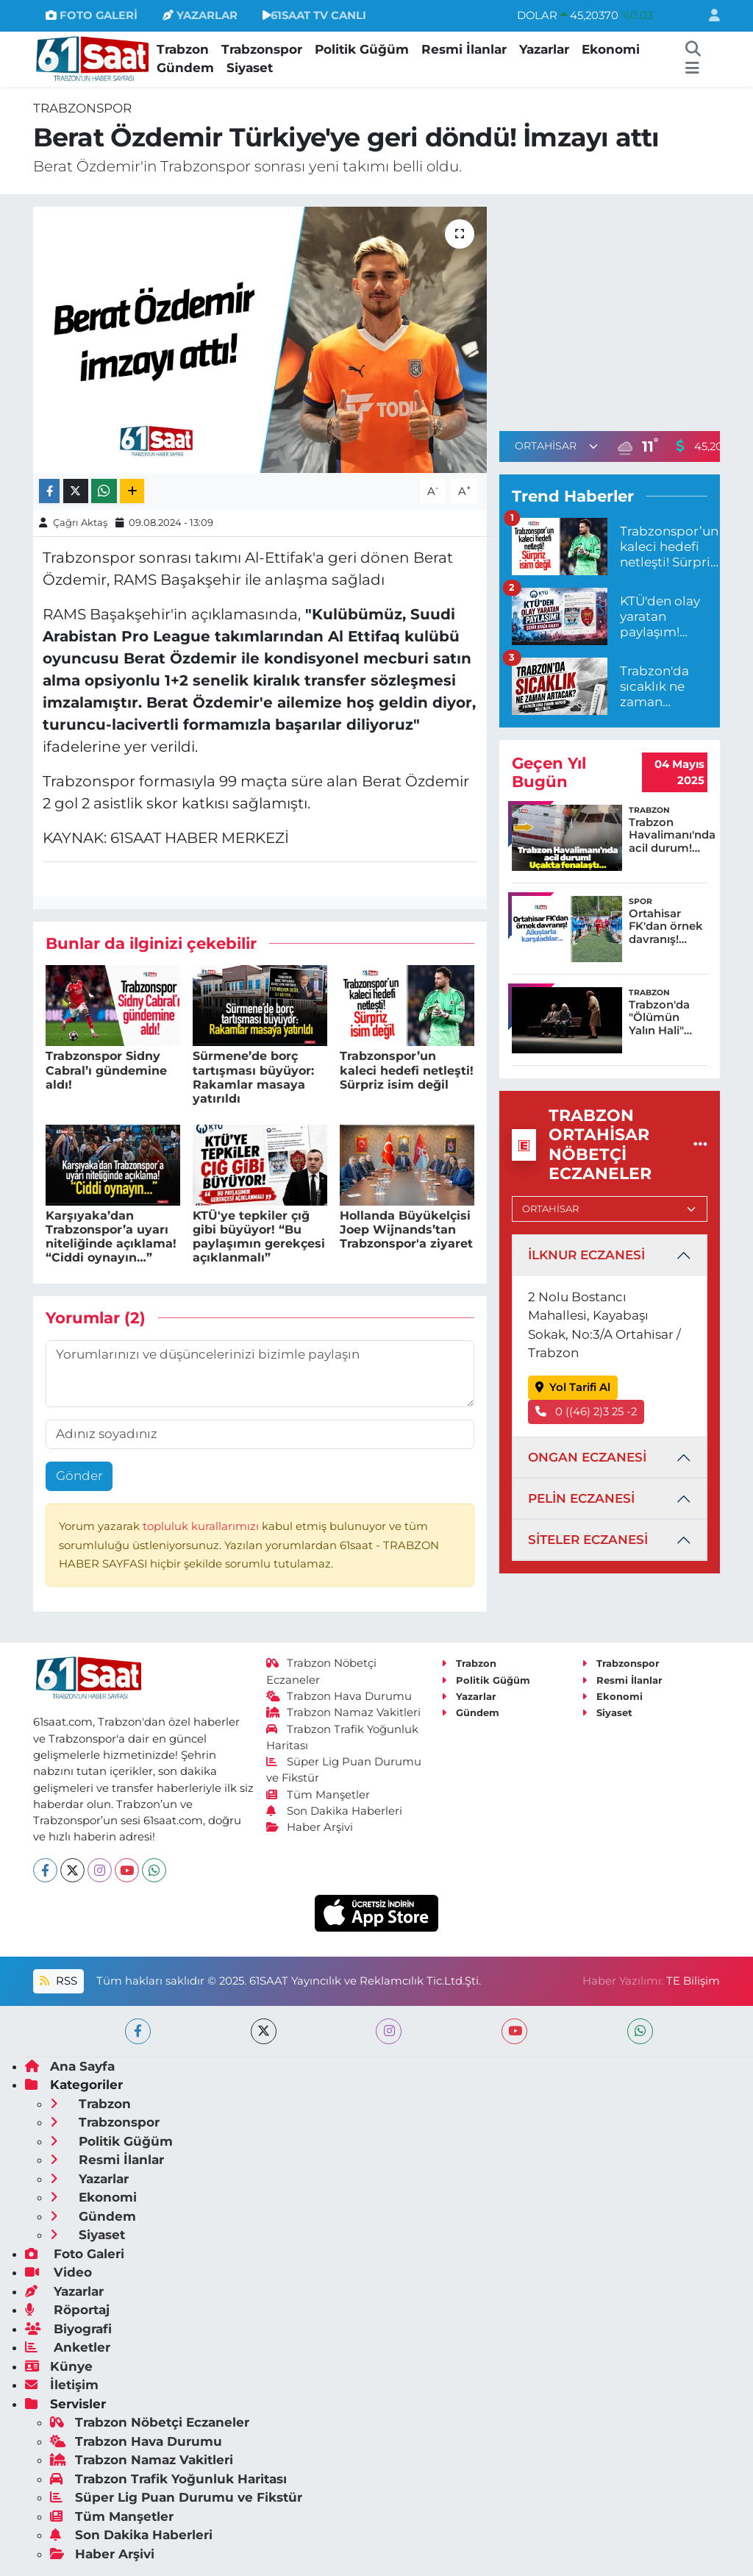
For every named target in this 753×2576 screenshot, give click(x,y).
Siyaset (249, 67)
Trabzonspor (261, 49)
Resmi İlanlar (464, 49)
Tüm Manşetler (318, 1794)
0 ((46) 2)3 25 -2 (586, 1411)
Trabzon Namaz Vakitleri (343, 1712)
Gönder (79, 1475)
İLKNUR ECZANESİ (586, 1255)
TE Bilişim (693, 1981)
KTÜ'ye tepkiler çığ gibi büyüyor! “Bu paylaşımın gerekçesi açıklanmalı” (259, 1237)
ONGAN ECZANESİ (587, 1457)
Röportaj (67, 2309)
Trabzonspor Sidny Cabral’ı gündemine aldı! (106, 1070)
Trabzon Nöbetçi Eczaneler (149, 2422)
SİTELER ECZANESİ (588, 1539)
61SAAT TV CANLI (314, 15)
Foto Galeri (74, 2253)
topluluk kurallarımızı (202, 1526)
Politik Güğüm (362, 49)
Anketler (67, 2347)
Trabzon (183, 49)
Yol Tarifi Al (573, 1387)
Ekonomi (611, 49)
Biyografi (68, 2328)
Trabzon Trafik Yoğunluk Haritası (168, 2479)
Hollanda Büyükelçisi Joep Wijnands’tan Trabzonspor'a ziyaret (406, 1229)
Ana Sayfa (70, 2066)
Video (58, 2272)
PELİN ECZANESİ (581, 1498)
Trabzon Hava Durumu (339, 1696)
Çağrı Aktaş (80, 522)
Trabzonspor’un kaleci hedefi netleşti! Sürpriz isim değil (407, 1070)
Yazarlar (544, 49)
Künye (59, 2366)
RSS (58, 1981)
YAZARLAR (200, 15)
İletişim (62, 2384)
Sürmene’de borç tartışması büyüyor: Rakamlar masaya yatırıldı (253, 1077)
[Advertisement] (622, 310)
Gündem (185, 67)
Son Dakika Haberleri (334, 1811)
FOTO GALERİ (92, 15)
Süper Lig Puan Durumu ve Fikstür (176, 2497)
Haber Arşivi (310, 1827)
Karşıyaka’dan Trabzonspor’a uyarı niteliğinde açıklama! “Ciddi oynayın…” (111, 1237)
